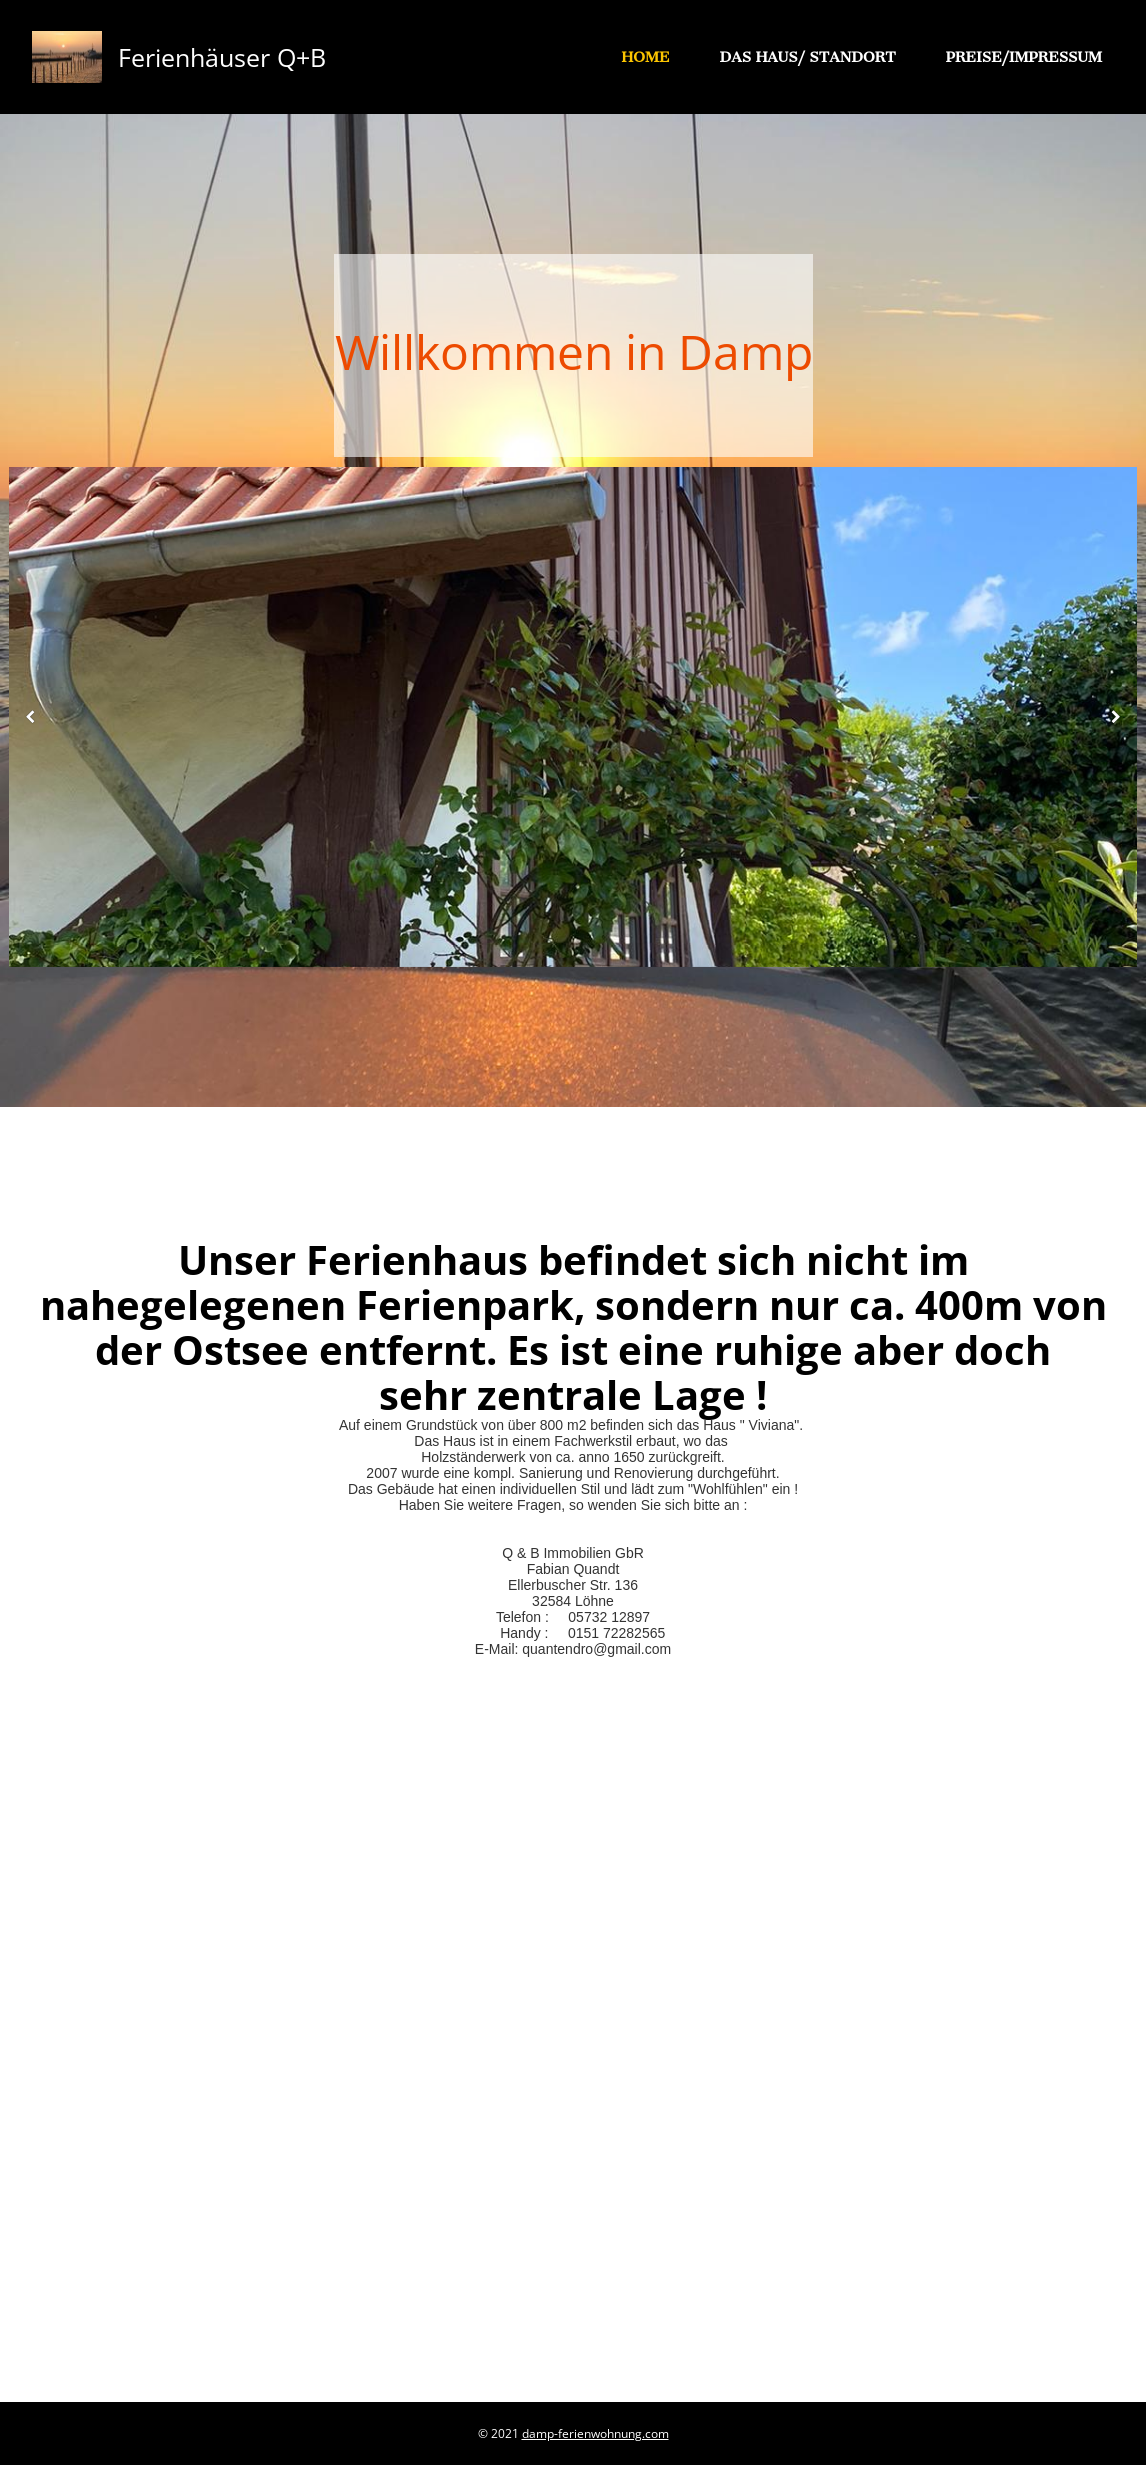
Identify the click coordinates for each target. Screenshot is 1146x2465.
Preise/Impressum (1024, 57)
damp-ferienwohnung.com (595, 2433)
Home (646, 57)
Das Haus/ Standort (807, 57)
